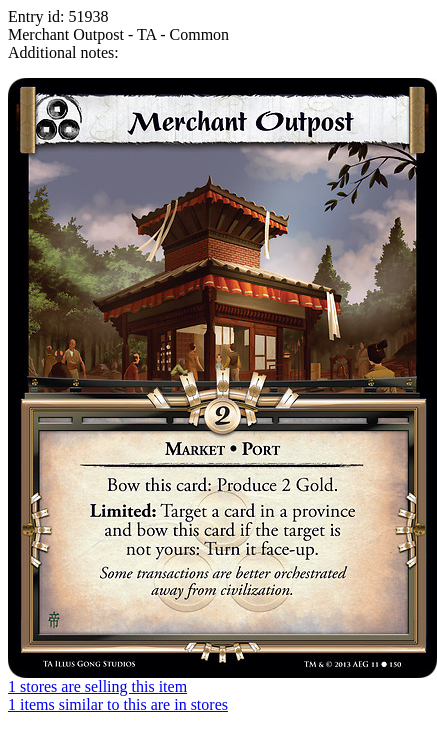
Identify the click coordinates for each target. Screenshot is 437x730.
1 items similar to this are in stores (118, 704)
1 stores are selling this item (97, 686)
